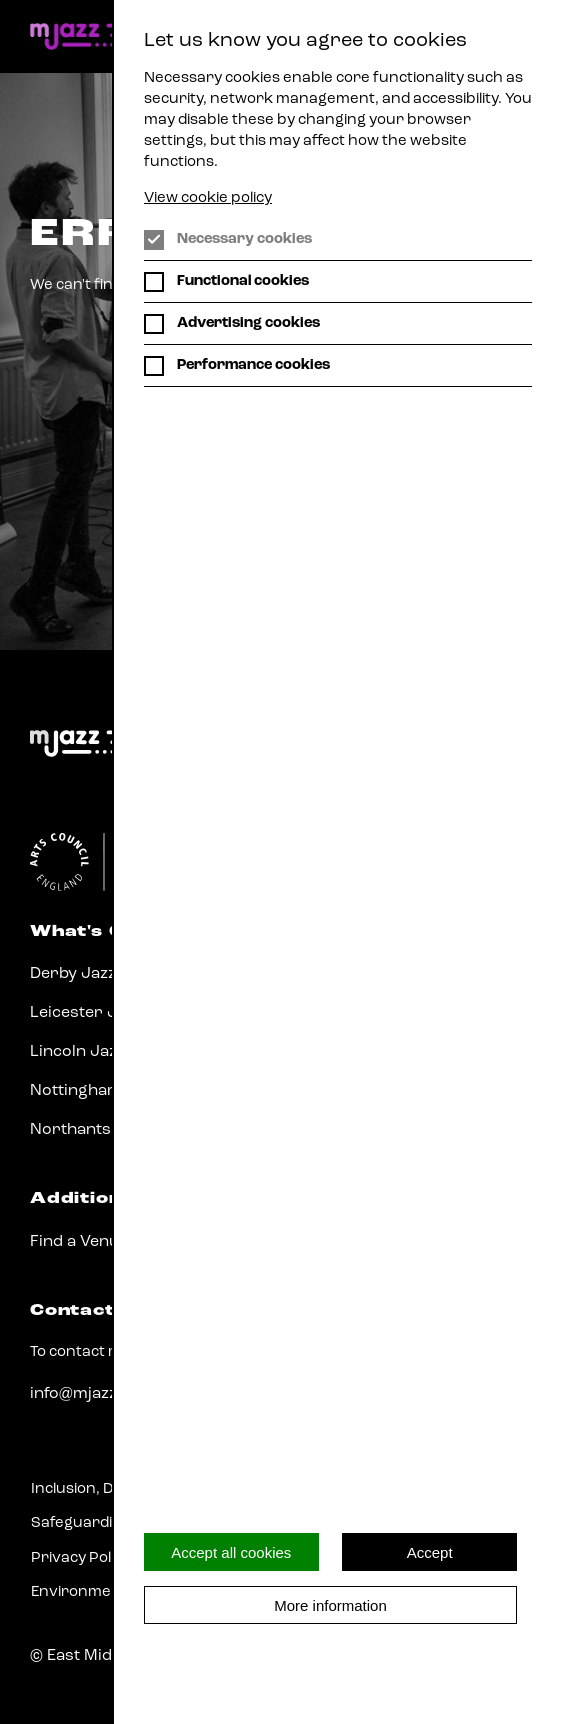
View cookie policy (208, 198)
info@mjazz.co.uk (97, 1394)
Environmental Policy (107, 1592)
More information (330, 1605)
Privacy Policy (80, 1558)
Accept (430, 1552)
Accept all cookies (231, 1552)
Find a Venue (79, 1242)
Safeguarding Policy (103, 1523)
